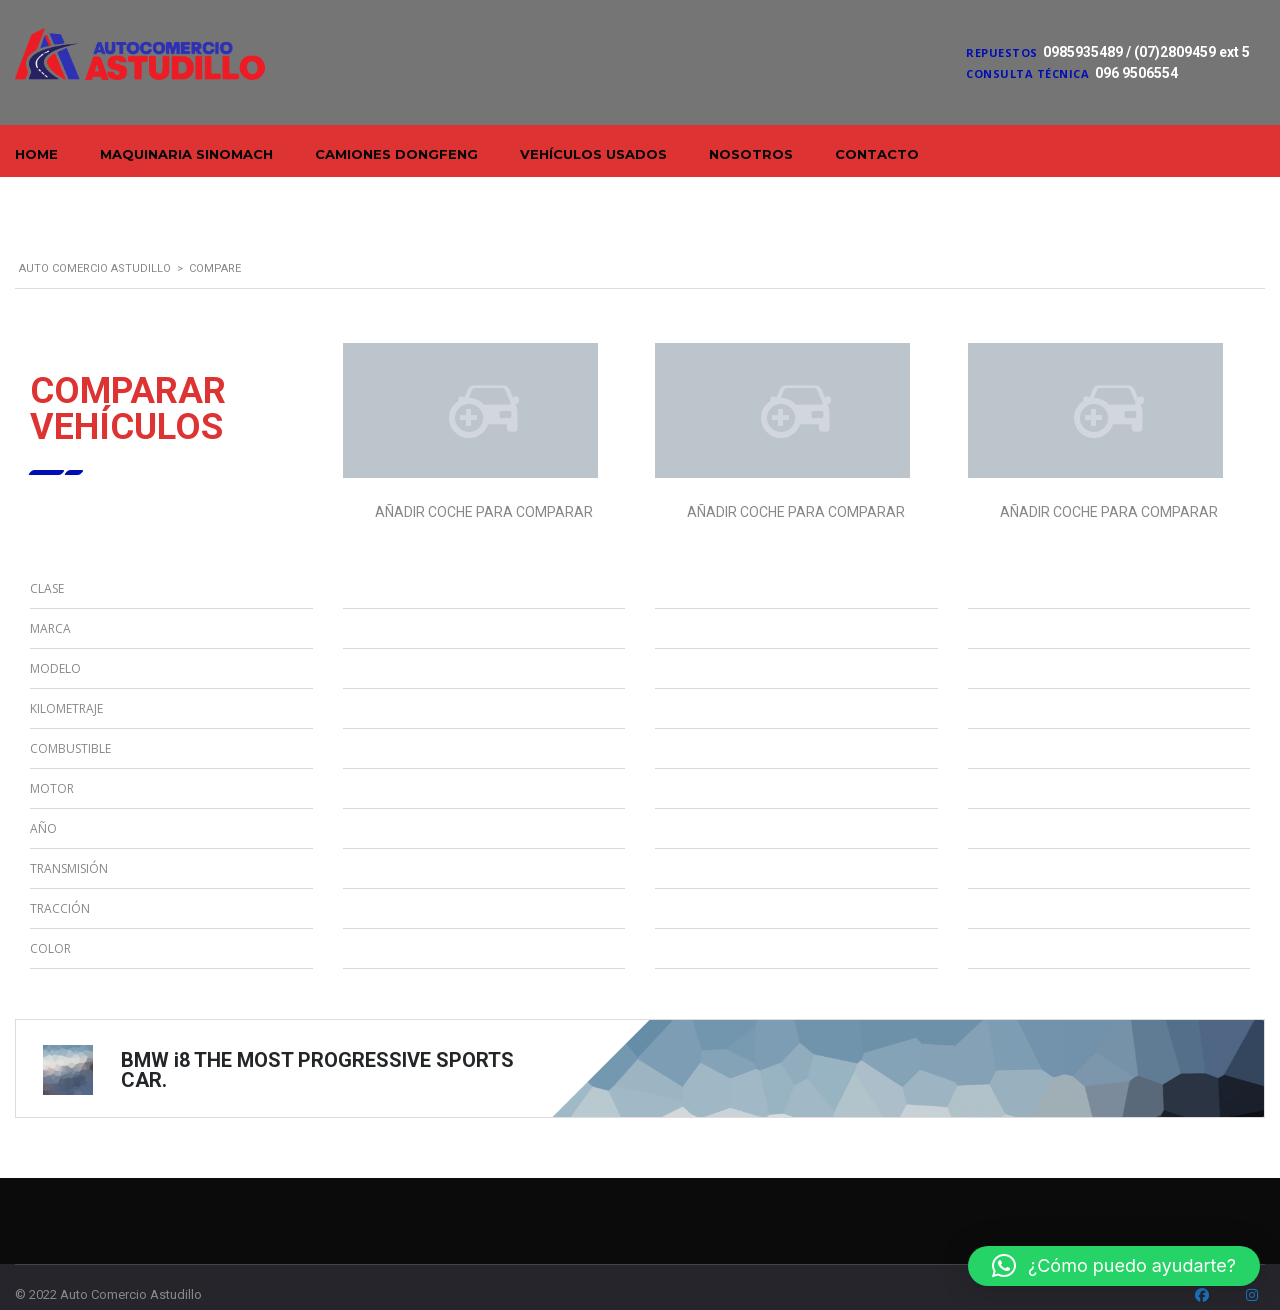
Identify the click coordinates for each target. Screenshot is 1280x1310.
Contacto (877, 154)
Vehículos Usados (593, 154)
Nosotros (751, 154)
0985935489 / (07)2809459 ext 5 (1146, 52)
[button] (1114, 1266)
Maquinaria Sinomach (186, 154)
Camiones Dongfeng (396, 154)
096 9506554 (1136, 73)
